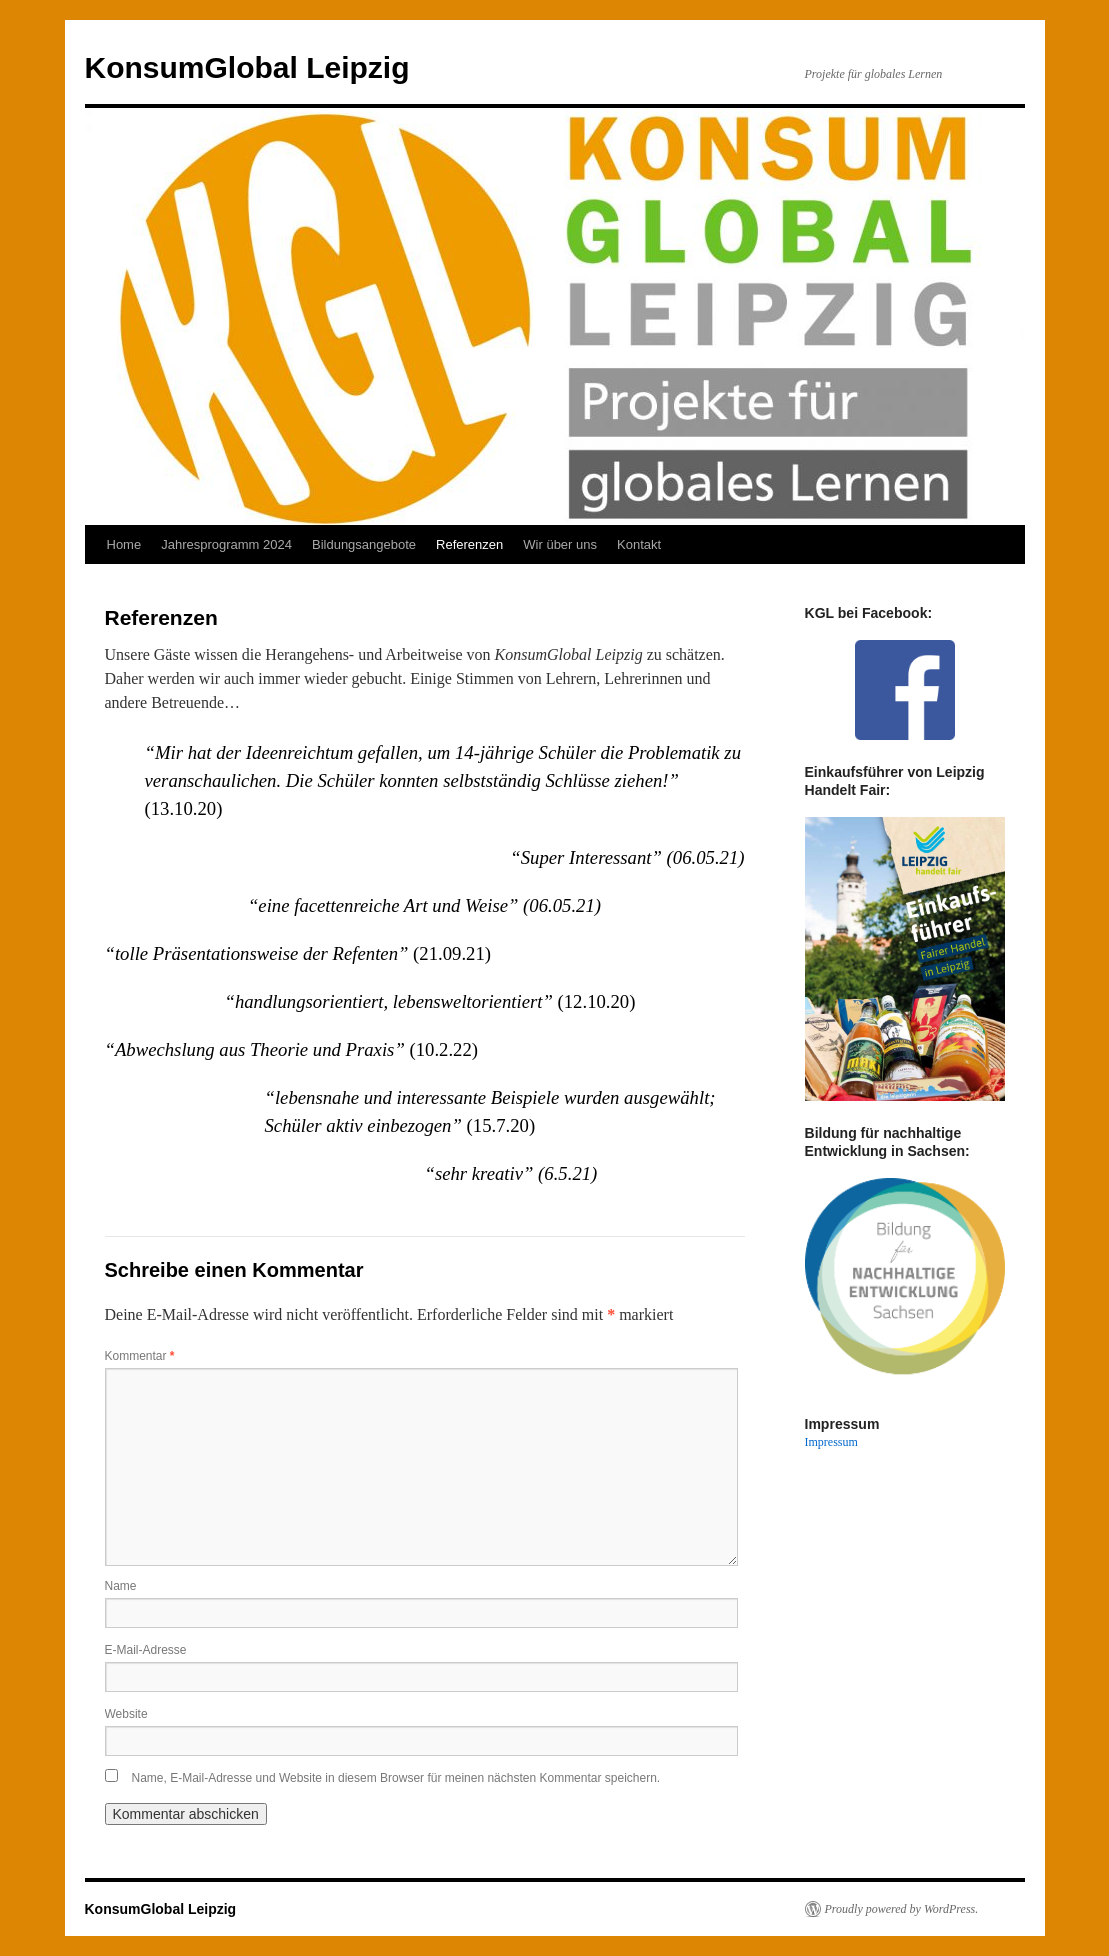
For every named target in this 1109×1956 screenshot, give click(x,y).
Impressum (831, 1442)
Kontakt (639, 544)
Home (124, 544)
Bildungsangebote (364, 544)
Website (126, 1714)
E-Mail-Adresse (146, 1650)
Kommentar (140, 1356)
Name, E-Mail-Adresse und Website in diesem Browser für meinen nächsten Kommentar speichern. (396, 1778)
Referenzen (469, 544)
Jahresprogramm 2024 (226, 544)
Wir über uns (560, 544)
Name (121, 1586)
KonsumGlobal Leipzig (247, 67)
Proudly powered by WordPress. (902, 1909)
